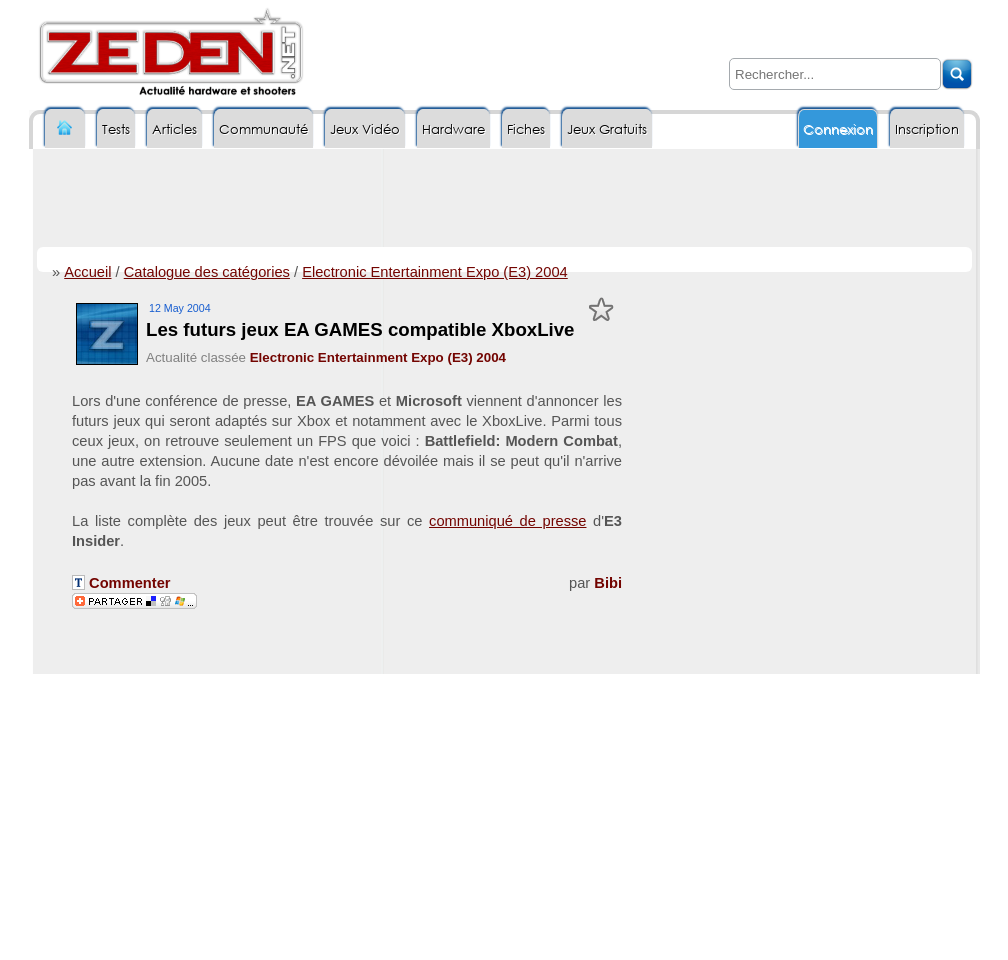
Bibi (608, 583)
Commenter (121, 583)
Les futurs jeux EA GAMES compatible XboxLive (360, 329)
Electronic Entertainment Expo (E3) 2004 (435, 272)
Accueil (87, 272)
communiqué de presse (507, 521)
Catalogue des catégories (207, 272)
